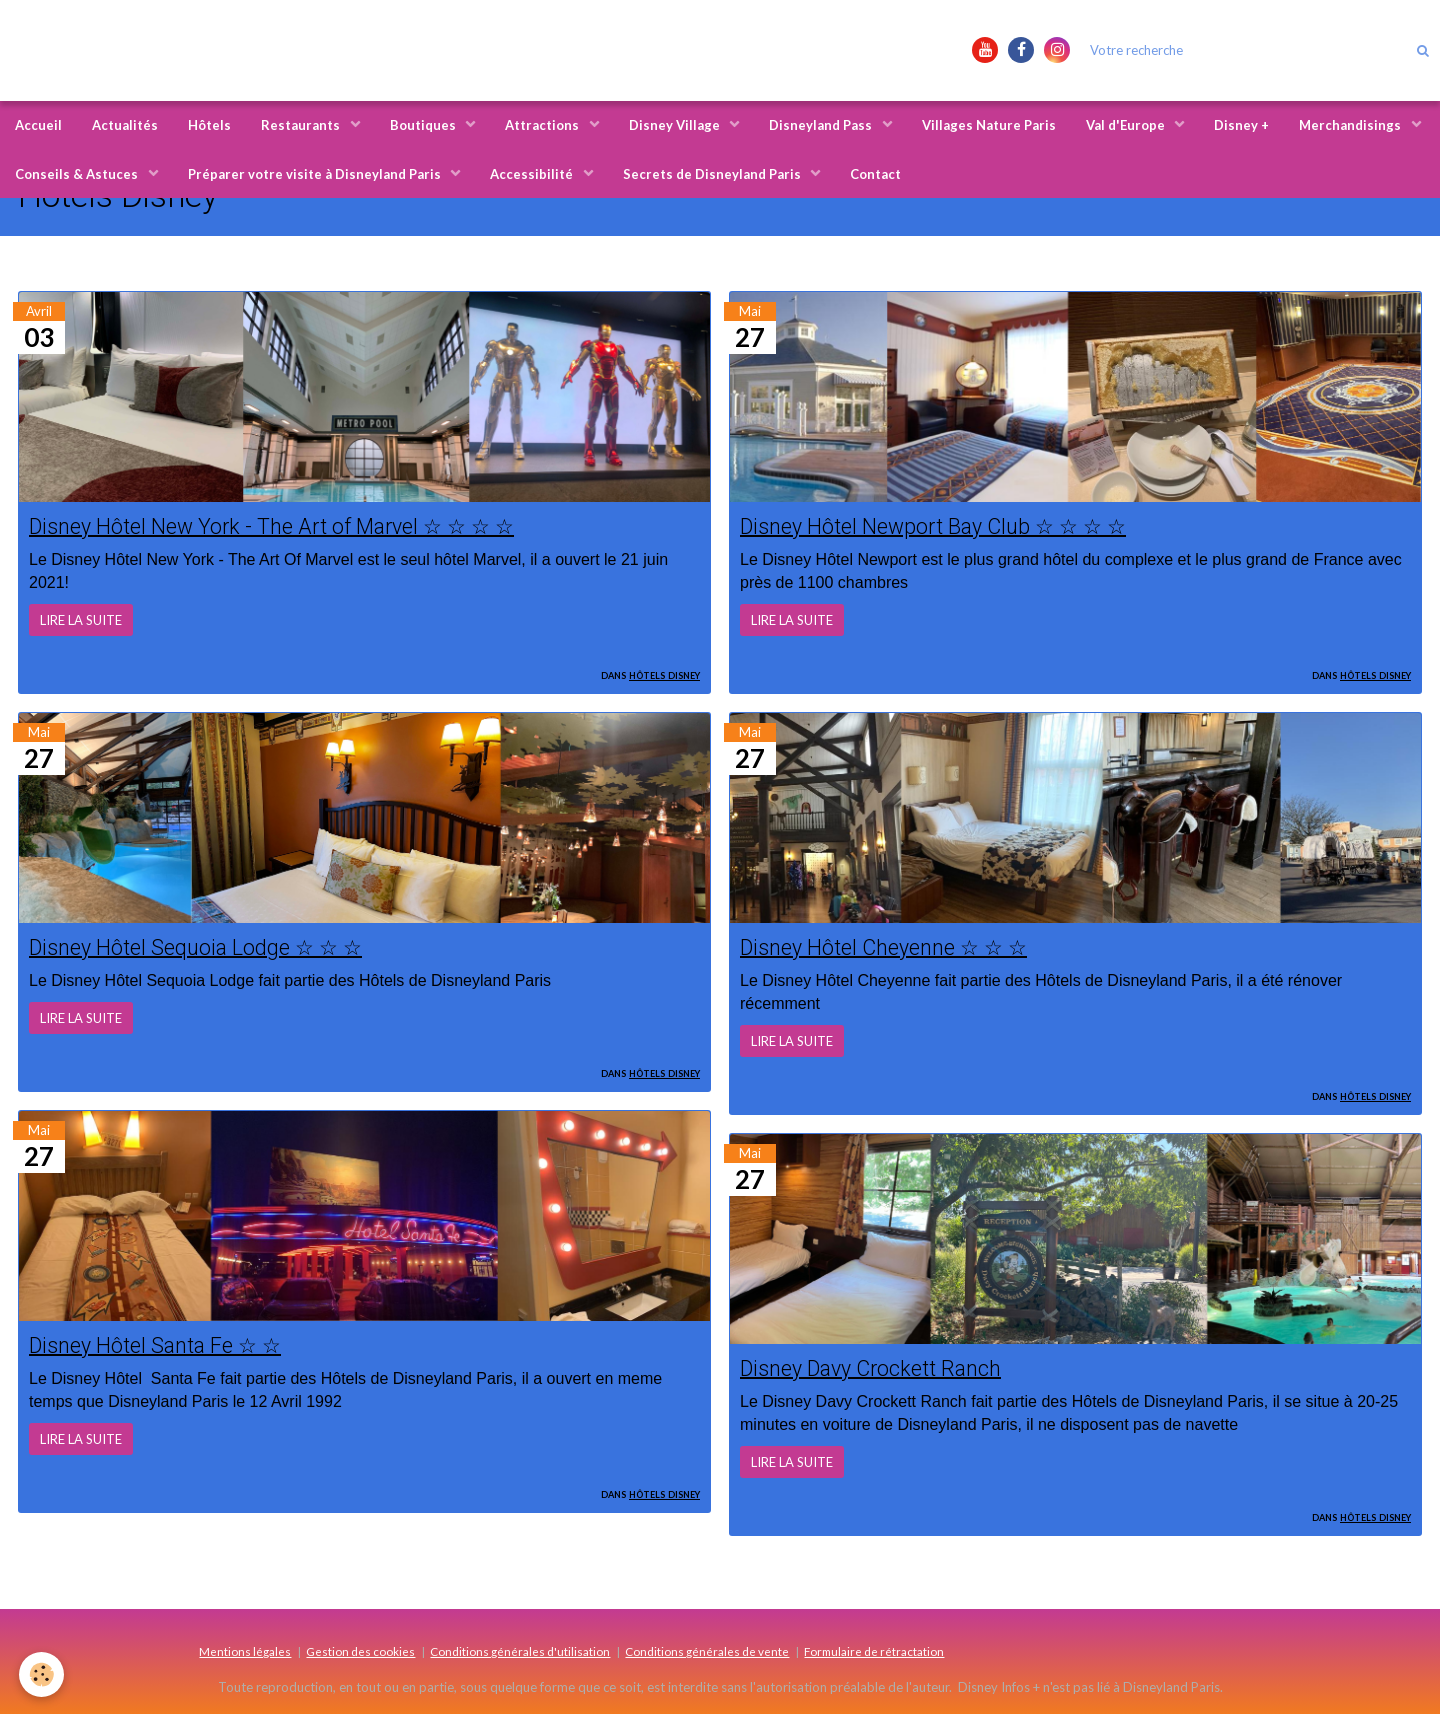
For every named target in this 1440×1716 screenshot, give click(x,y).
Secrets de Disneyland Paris (713, 174)
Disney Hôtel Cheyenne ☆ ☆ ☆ (889, 948)
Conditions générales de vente (707, 1653)
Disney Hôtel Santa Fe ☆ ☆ (160, 1347)
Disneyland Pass (822, 125)
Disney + (1241, 125)
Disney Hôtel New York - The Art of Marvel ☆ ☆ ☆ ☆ (280, 526)
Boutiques (424, 125)
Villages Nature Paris (989, 125)
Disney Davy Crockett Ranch (877, 1370)
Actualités (125, 125)
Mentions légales (245, 1653)
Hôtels (209, 125)
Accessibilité (533, 174)
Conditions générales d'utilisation (520, 1653)
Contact (875, 174)
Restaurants (302, 125)
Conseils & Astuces (78, 174)
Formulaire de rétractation (874, 1653)
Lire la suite (81, 620)
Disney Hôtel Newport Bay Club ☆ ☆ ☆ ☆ (940, 526)
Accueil (38, 125)
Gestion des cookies (360, 1653)
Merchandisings (1351, 125)
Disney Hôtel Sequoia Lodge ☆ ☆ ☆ (200, 948)
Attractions (543, 125)
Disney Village (676, 125)
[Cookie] (42, 1674)
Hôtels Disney (664, 674)
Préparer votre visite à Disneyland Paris (316, 174)
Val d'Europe (1127, 125)
